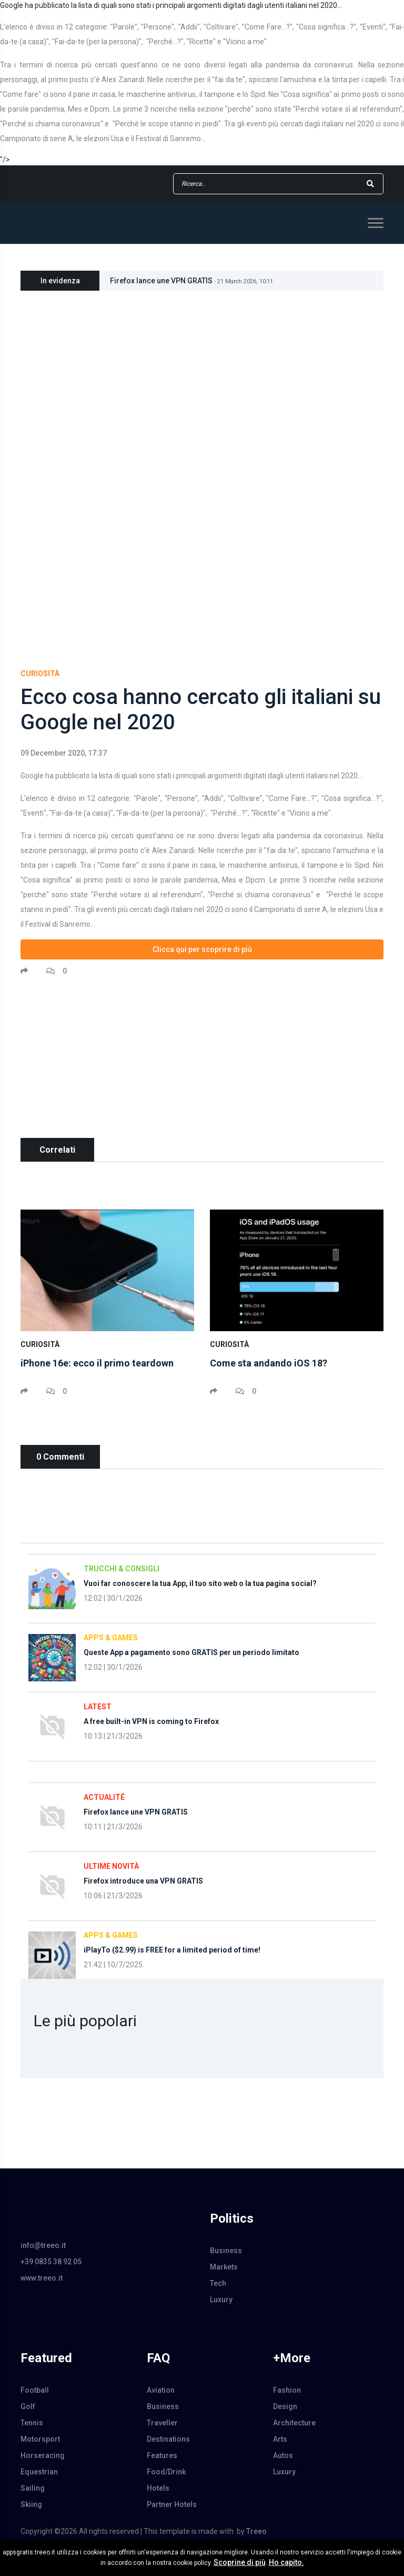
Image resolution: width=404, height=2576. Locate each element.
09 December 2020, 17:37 (64, 753)
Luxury (221, 2299)
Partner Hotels (172, 2504)
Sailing (33, 2488)
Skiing (31, 2504)
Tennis (32, 2423)
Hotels (158, 2488)
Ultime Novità (111, 1866)
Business (226, 2250)
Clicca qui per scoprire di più (202, 949)
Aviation (161, 2390)
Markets (224, 2267)
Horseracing (43, 2455)
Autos (283, 2455)
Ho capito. (286, 2562)
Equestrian (39, 2472)
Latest (98, 1706)
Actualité (104, 1797)
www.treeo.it (42, 2278)
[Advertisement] (202, 1064)
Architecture (294, 2423)
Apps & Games (111, 1637)
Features (162, 2455)
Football (35, 2390)
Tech (218, 2283)
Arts (280, 2439)
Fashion (287, 2390)
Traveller (162, 2423)
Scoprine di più (240, 2562)
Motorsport (40, 2439)
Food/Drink (166, 2472)
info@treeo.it (43, 2245)
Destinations (168, 2439)
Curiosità (40, 673)
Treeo (256, 2531)
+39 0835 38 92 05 (51, 2261)
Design (285, 2406)
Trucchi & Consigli (121, 1568)
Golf (28, 2406)
